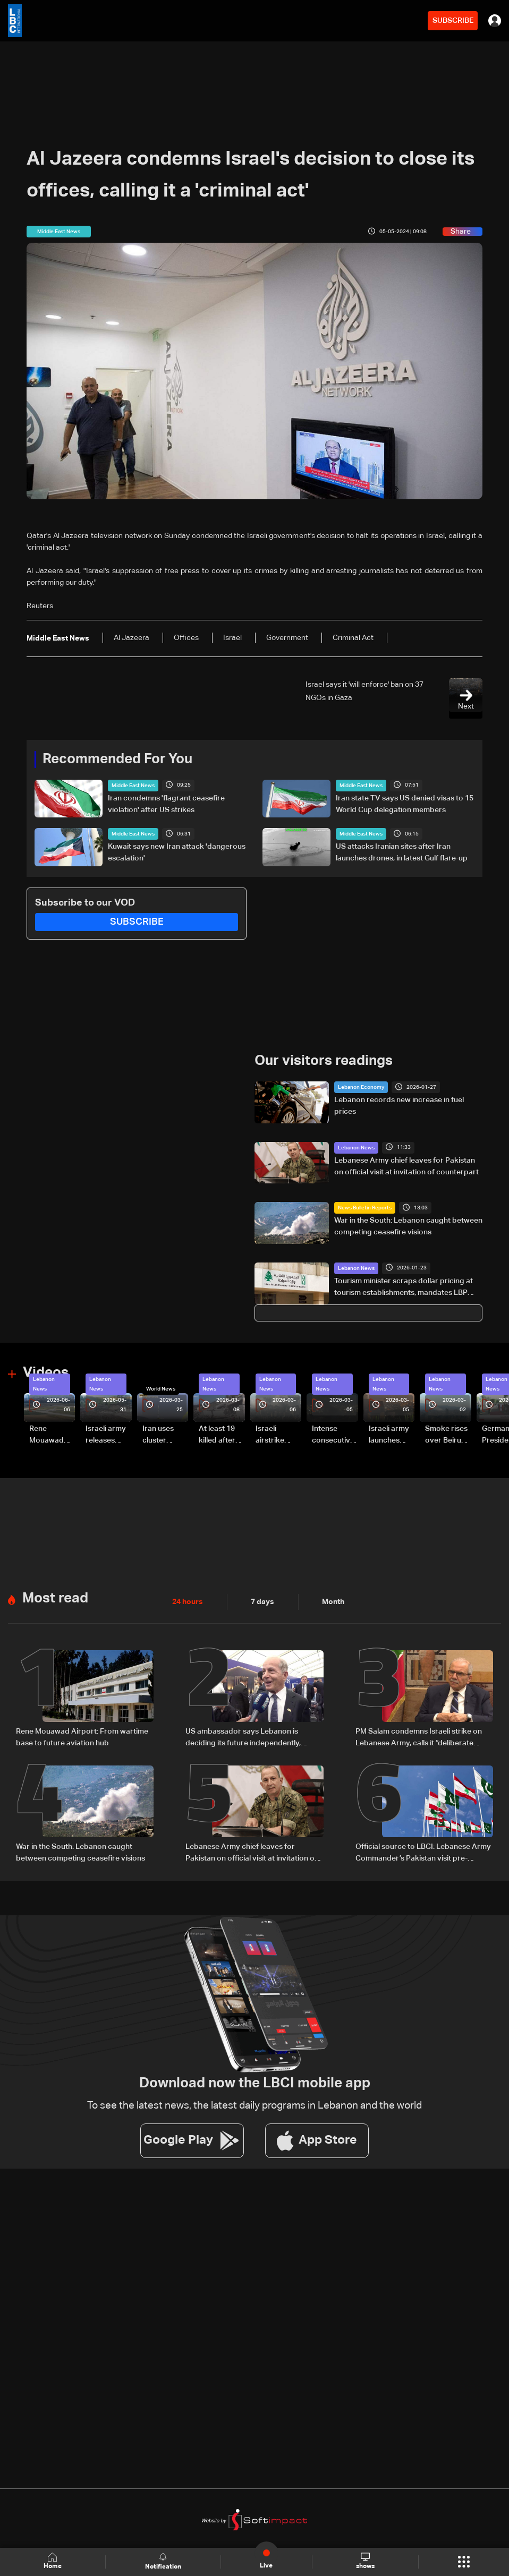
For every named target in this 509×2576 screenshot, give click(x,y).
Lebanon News (356, 1147)
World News (160, 1389)
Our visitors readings (323, 1061)
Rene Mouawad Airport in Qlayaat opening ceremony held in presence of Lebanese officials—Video (50, 1435)
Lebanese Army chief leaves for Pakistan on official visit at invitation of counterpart (406, 1166)
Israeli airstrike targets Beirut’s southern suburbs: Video (271, 1435)
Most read (55, 1599)
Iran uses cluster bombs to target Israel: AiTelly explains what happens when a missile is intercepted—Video (164, 1435)
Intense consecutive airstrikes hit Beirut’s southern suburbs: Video (333, 1435)
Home (53, 2561)
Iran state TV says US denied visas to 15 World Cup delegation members (404, 804)
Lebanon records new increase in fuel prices (399, 1105)
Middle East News (133, 785)
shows (365, 2561)
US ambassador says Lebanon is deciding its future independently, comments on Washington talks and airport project (246, 1738)
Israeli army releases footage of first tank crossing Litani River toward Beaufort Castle (106, 1435)
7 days (262, 1602)
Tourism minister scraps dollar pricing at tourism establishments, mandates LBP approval (403, 1288)
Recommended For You (117, 759)
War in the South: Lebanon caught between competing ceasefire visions (408, 1226)
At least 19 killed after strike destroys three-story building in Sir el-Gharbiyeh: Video (219, 1435)
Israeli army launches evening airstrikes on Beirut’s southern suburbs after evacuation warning (390, 1435)
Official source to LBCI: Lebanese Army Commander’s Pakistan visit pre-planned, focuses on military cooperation (423, 1853)
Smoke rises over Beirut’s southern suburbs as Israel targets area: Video (447, 1435)
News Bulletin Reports (365, 1207)
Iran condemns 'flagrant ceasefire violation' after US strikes (166, 804)
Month (333, 1602)
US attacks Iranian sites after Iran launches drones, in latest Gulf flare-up (402, 852)
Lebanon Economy (361, 1087)
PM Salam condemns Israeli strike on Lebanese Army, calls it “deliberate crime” (418, 1738)
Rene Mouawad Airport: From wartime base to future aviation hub (82, 1737)
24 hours (187, 1602)
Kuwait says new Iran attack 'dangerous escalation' (176, 852)
